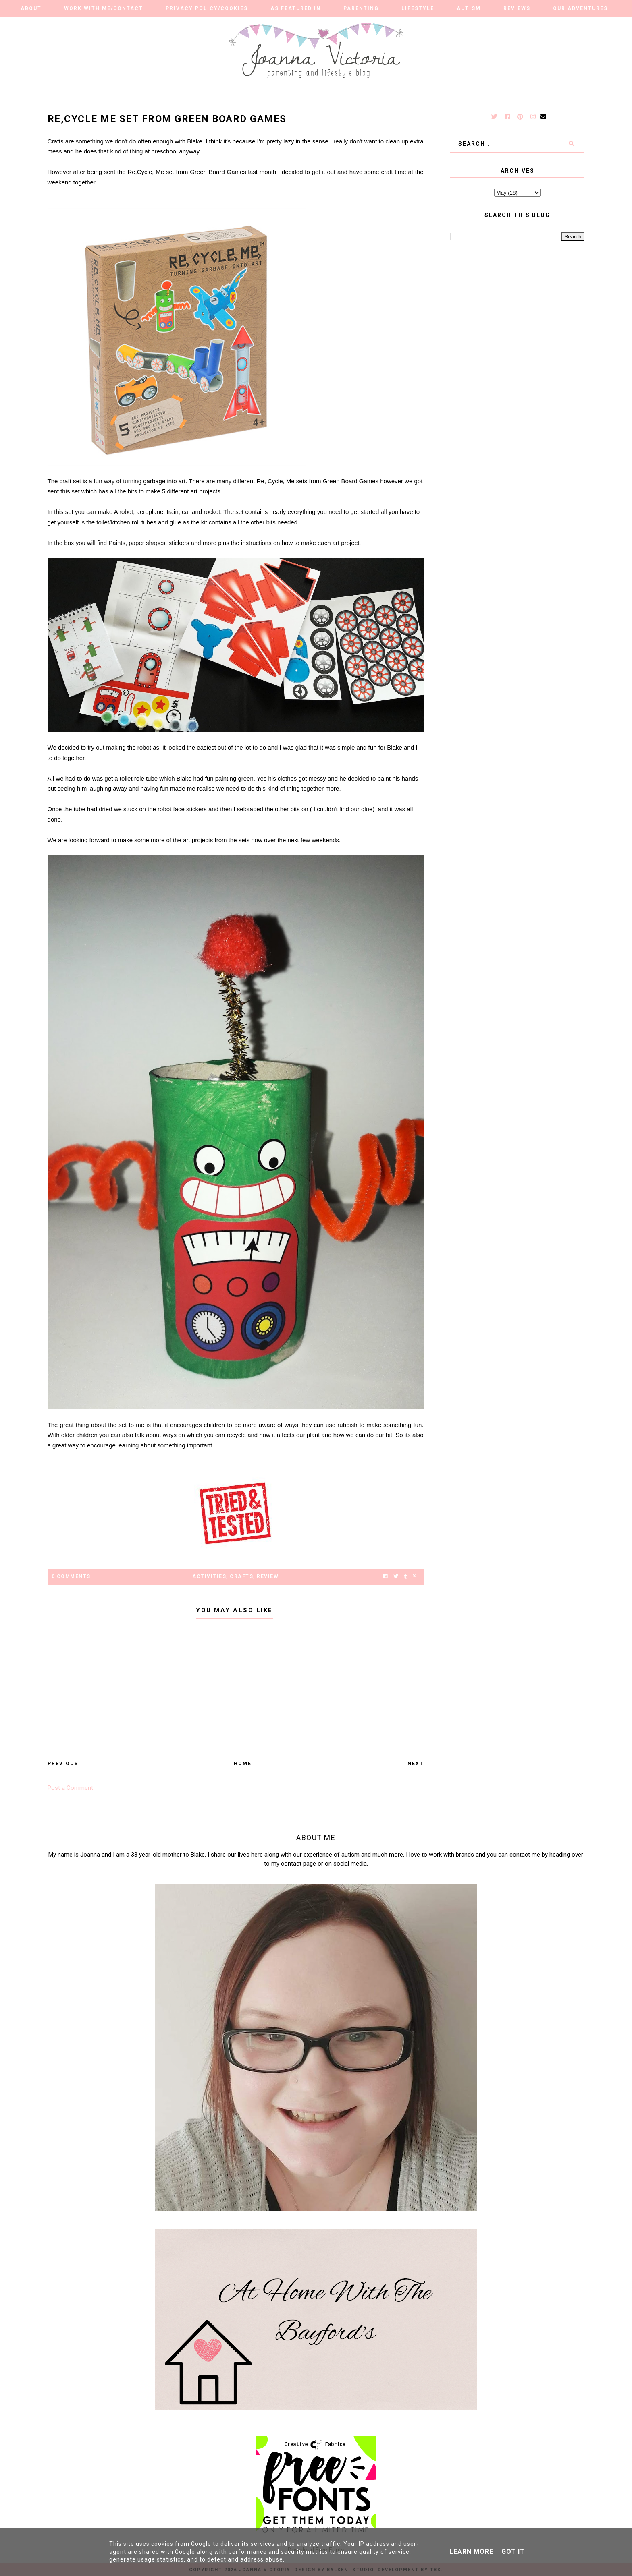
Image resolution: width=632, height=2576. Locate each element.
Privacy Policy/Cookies (207, 8)
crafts (241, 1576)
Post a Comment (70, 1787)
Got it (513, 2551)
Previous (63, 1763)
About (31, 8)
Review (268, 1576)
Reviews (516, 8)
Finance (337, 24)
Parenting (361, 8)
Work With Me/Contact (103, 8)
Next (415, 1763)
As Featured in (295, 8)
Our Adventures (580, 8)
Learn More (471, 2551)
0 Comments (71, 1576)
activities (209, 1576)
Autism (469, 8)
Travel (289, 24)
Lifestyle (417, 8)
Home (243, 1763)
